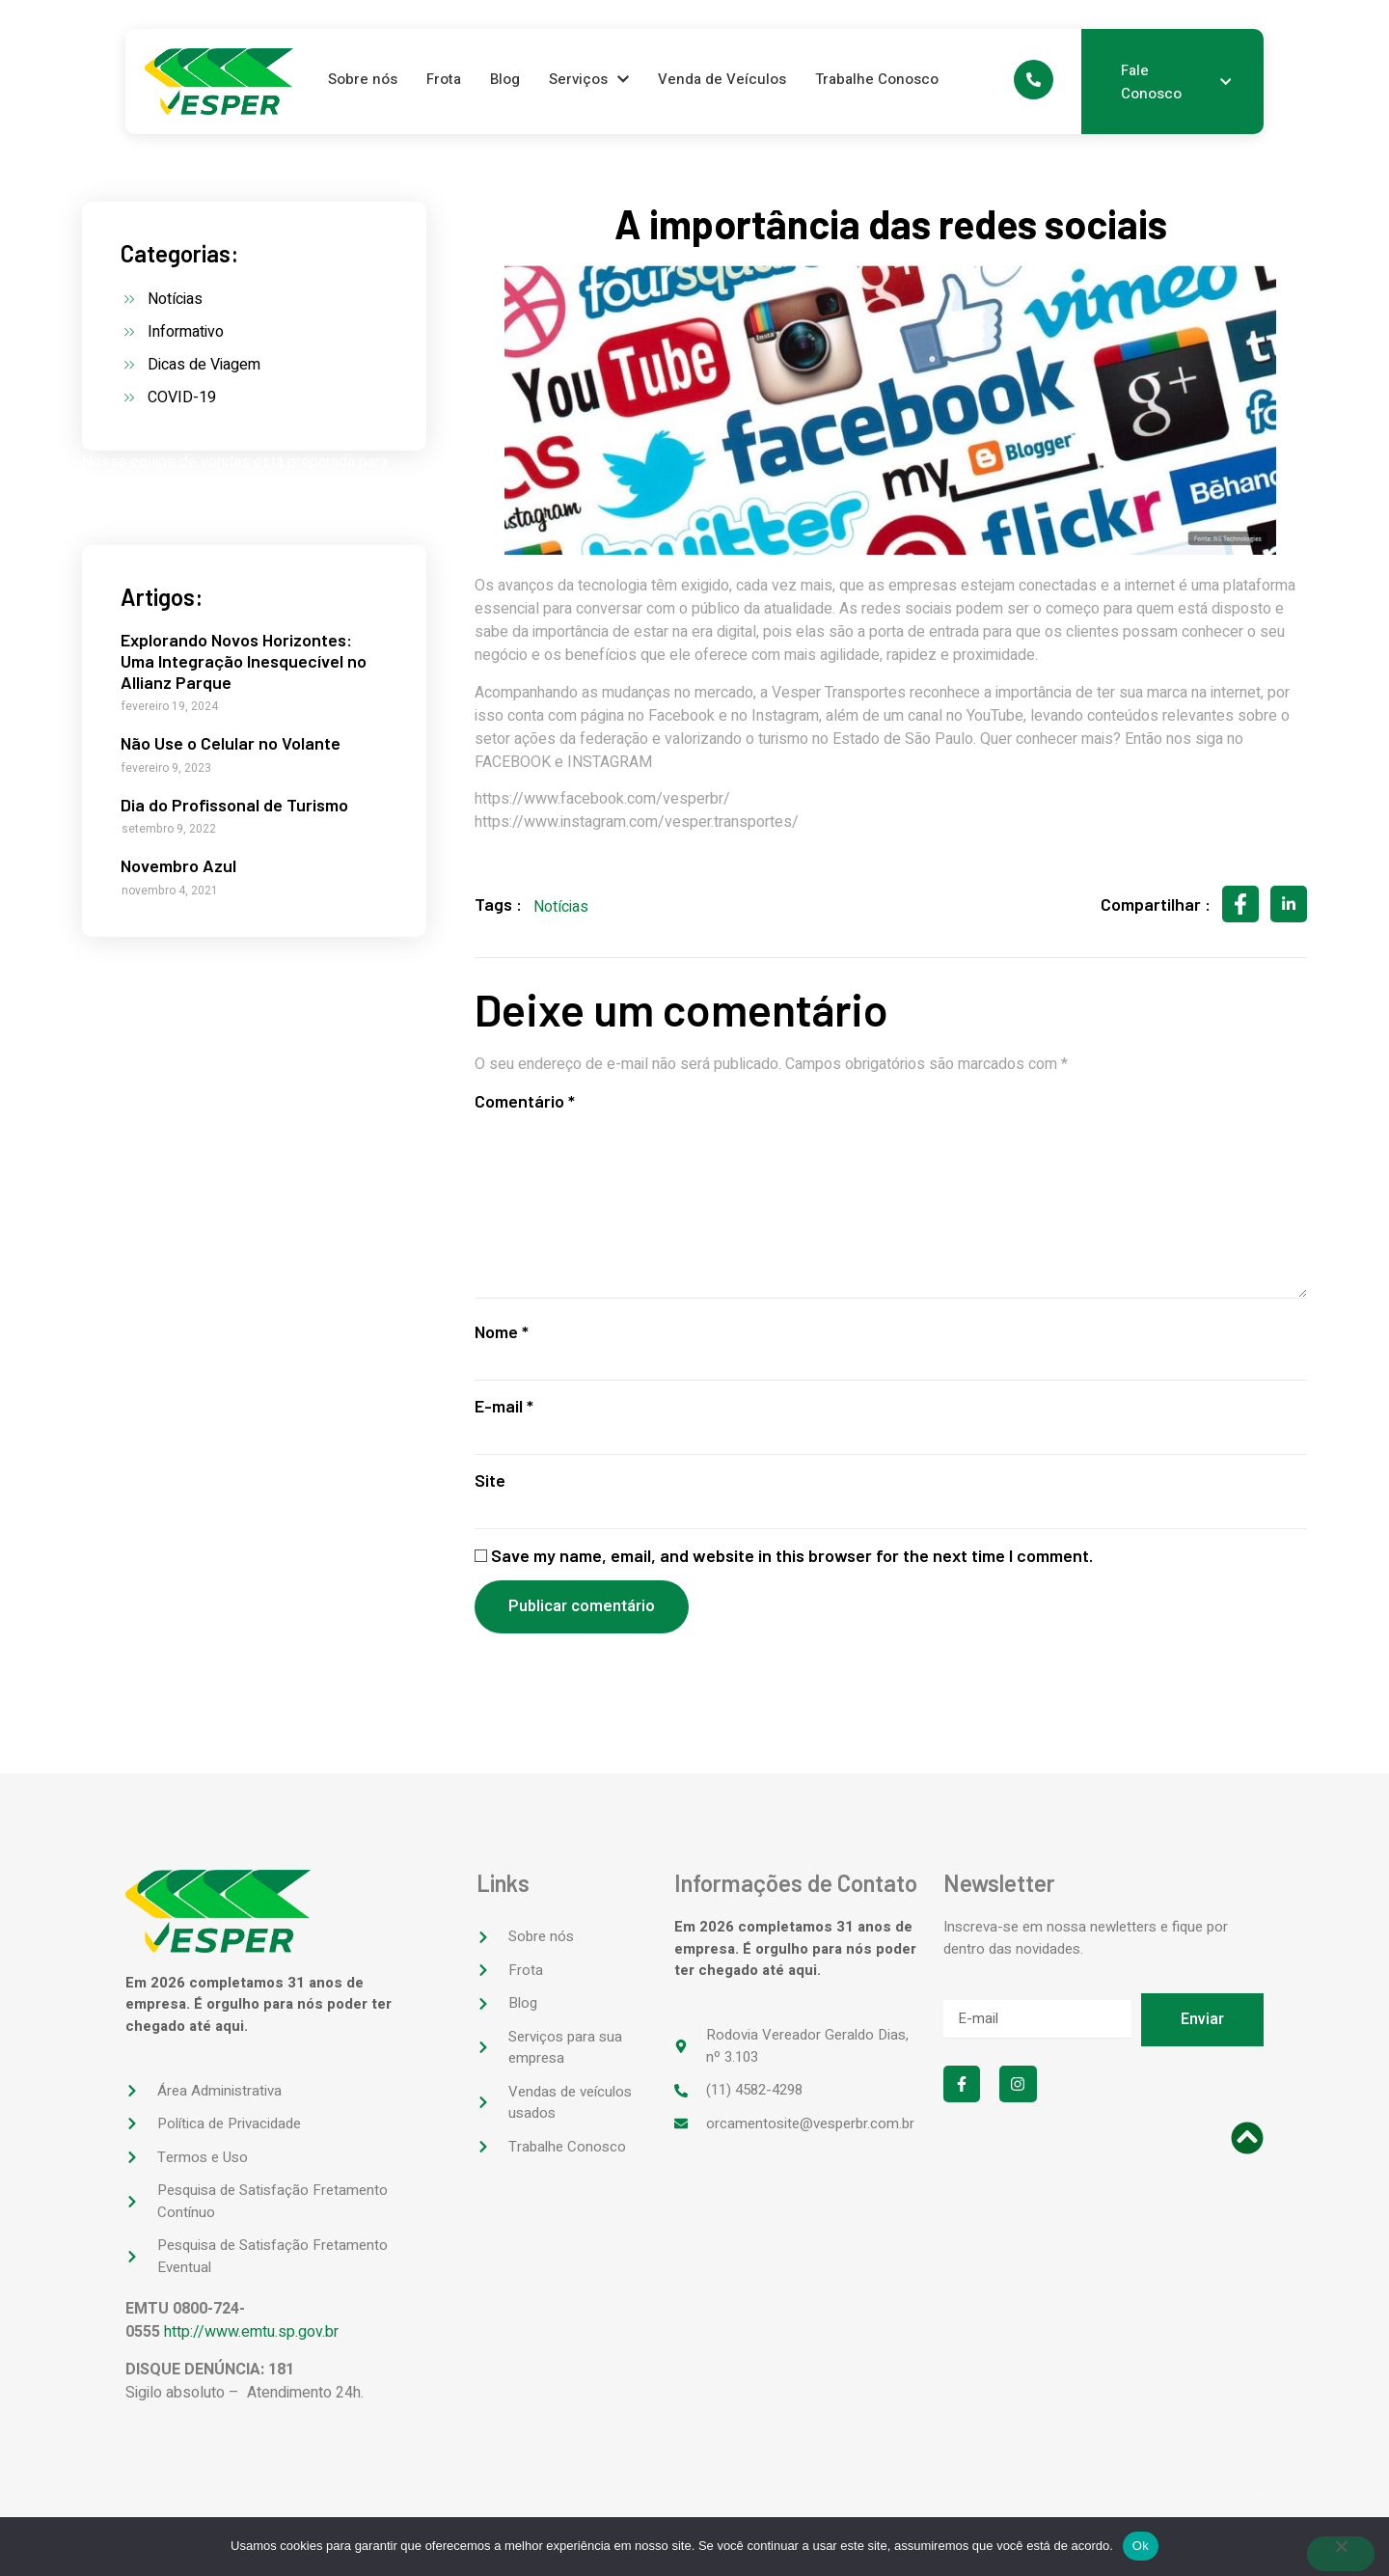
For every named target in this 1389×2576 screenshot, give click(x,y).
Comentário (525, 1101)
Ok (1140, 2545)
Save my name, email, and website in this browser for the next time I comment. (792, 1560)
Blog (505, 79)
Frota (443, 79)
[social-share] (1240, 904)
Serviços (589, 79)
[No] (1341, 2553)
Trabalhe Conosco (877, 79)
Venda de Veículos (722, 79)
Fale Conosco (1176, 82)
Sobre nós (362, 79)
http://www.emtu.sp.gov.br (251, 2337)
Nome (502, 1336)
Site (490, 1486)
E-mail (504, 1411)
